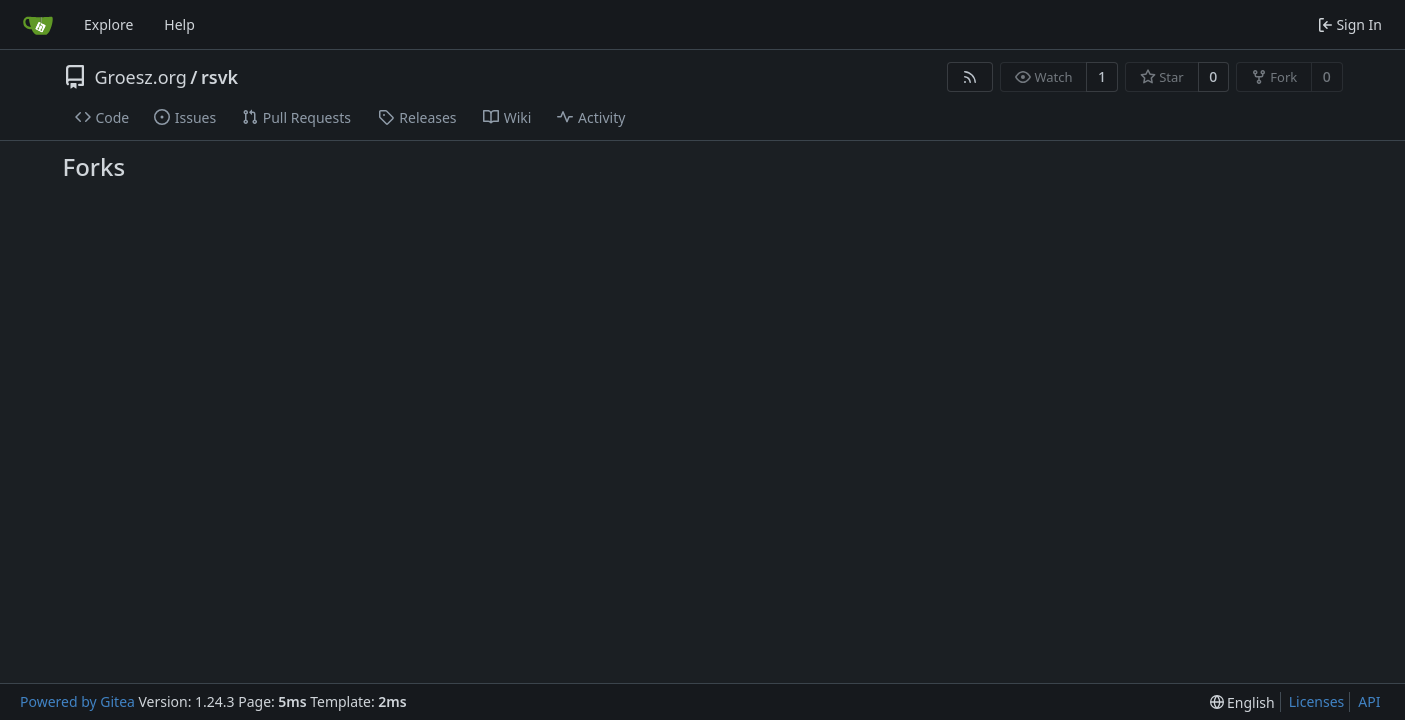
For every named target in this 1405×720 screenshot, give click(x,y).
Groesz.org (141, 77)
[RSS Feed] (970, 77)
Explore (108, 24)
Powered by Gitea (77, 701)
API (1369, 701)
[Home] (38, 25)
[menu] (1242, 702)
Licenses (1317, 701)
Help (179, 24)
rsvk (219, 77)
